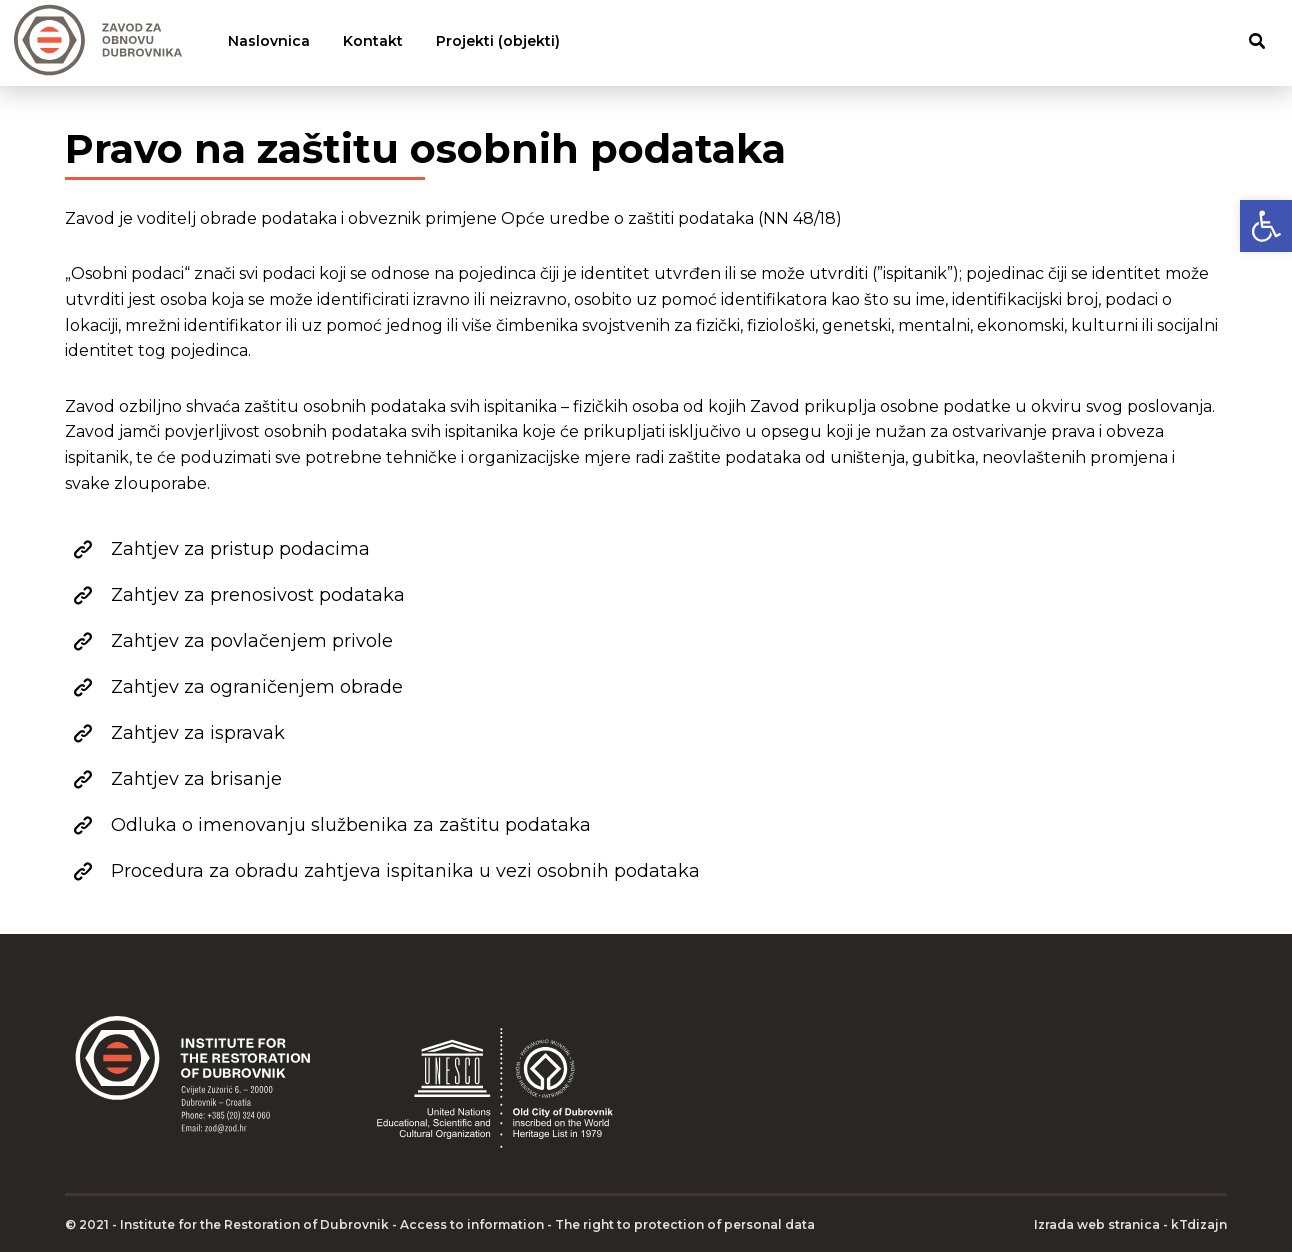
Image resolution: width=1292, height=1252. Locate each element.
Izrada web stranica (1097, 1224)
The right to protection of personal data (685, 1224)
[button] (1266, 226)
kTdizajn (1199, 1224)
